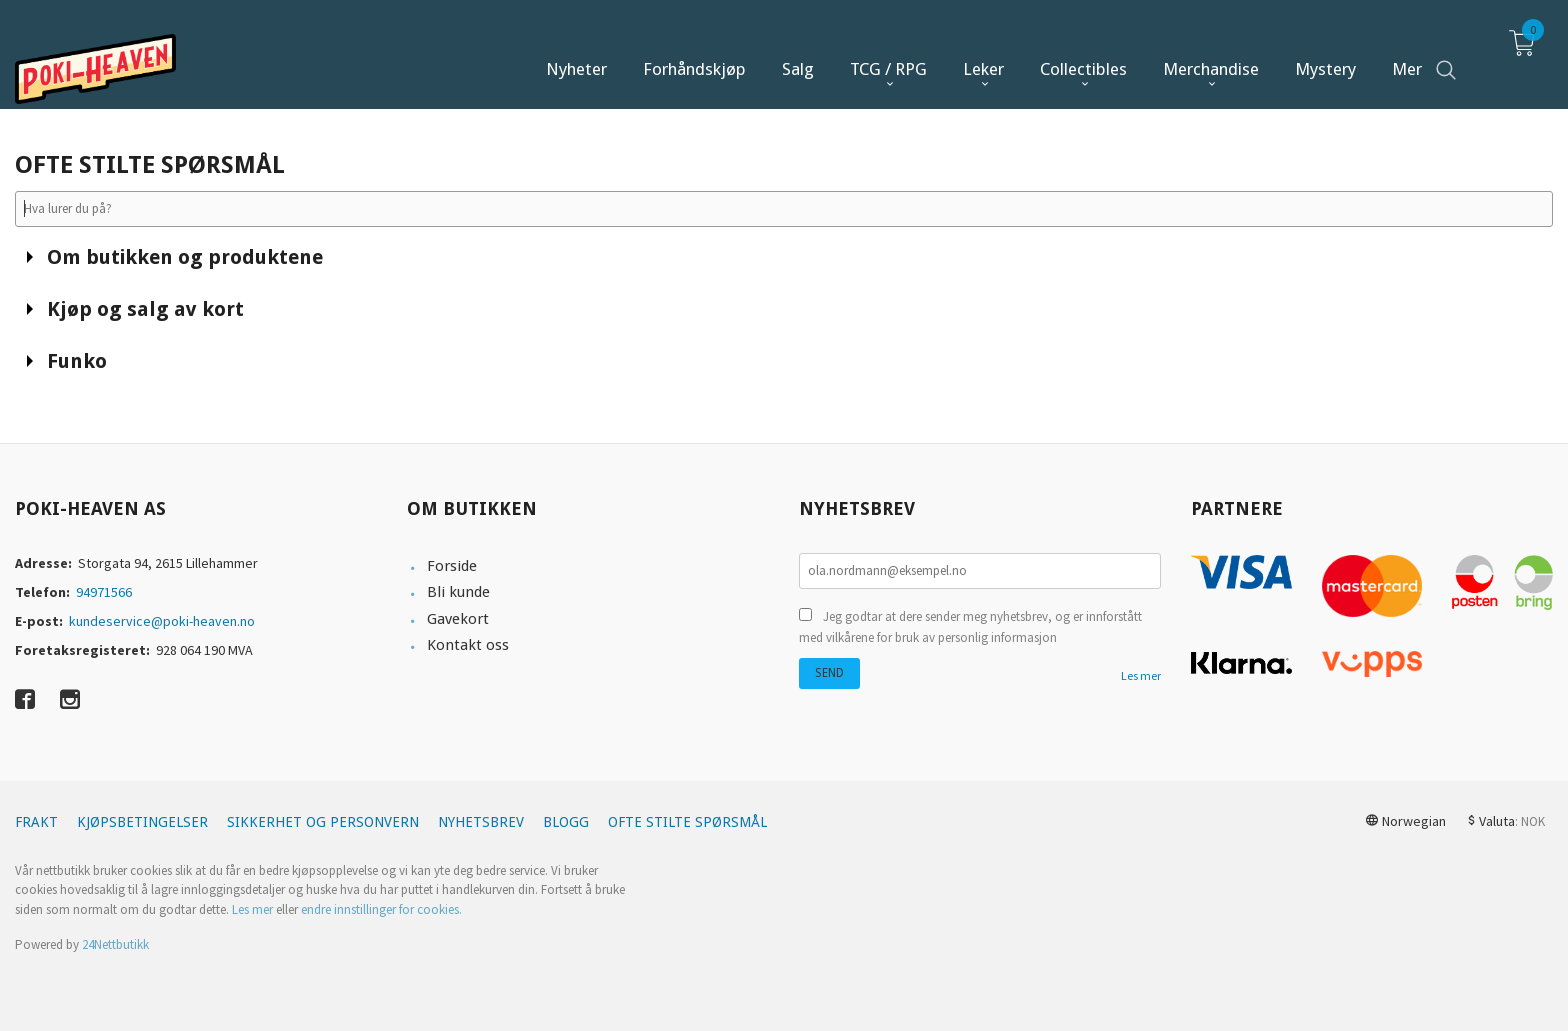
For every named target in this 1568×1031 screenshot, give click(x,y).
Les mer (1141, 675)
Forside (452, 566)
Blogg (566, 822)
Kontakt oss (468, 645)
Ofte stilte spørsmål (687, 822)
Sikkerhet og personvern (323, 822)
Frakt (36, 822)
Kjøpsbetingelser (142, 822)
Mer (1407, 51)
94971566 (104, 592)
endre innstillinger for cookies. (381, 909)
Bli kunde (458, 592)
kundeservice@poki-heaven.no (162, 621)
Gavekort (458, 619)
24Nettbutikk (115, 944)
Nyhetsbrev (481, 822)
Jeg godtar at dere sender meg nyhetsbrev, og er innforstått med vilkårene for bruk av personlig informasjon (970, 627)
